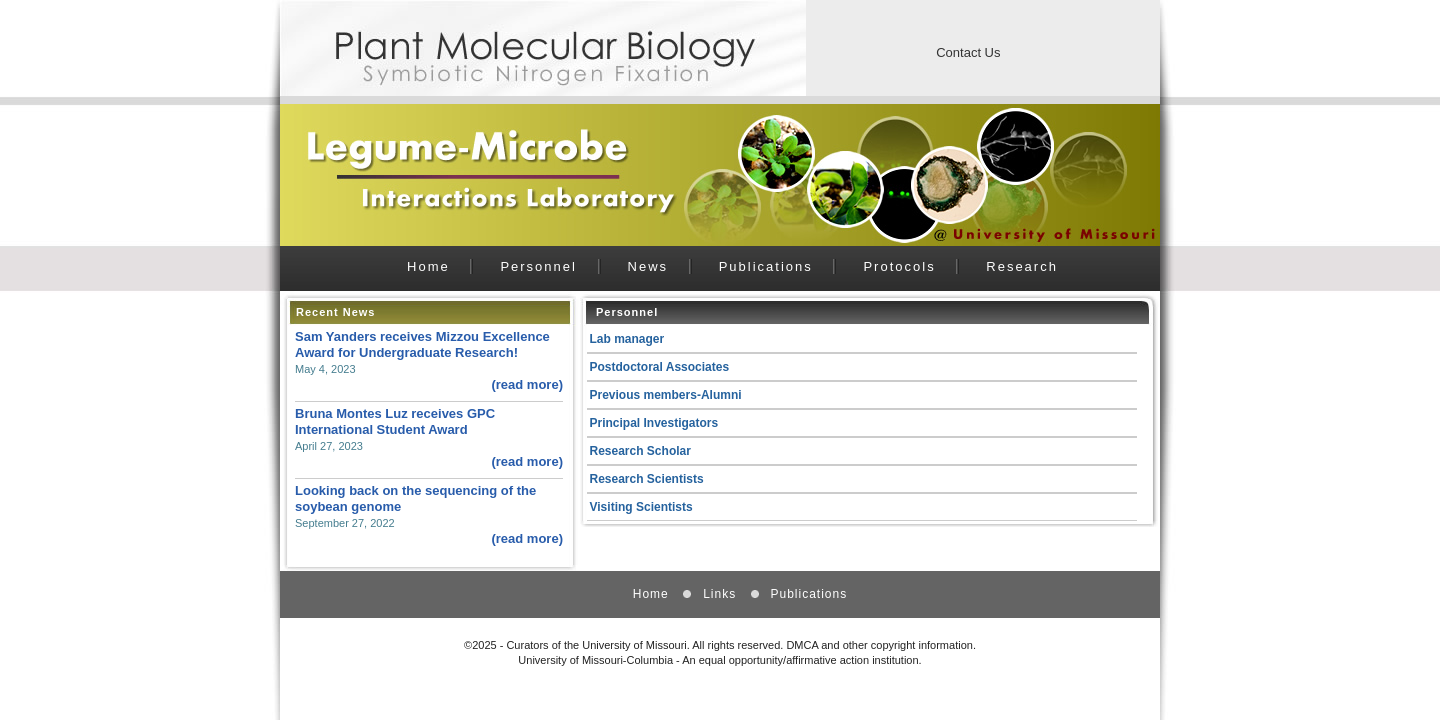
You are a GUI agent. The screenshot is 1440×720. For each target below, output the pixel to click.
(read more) (527, 384)
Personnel (538, 266)
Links (719, 594)
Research (1022, 266)
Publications (766, 266)
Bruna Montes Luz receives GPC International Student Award (395, 421)
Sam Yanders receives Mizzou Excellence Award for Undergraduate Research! (422, 344)
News (648, 266)
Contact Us (968, 52)
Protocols (899, 266)
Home (428, 266)
